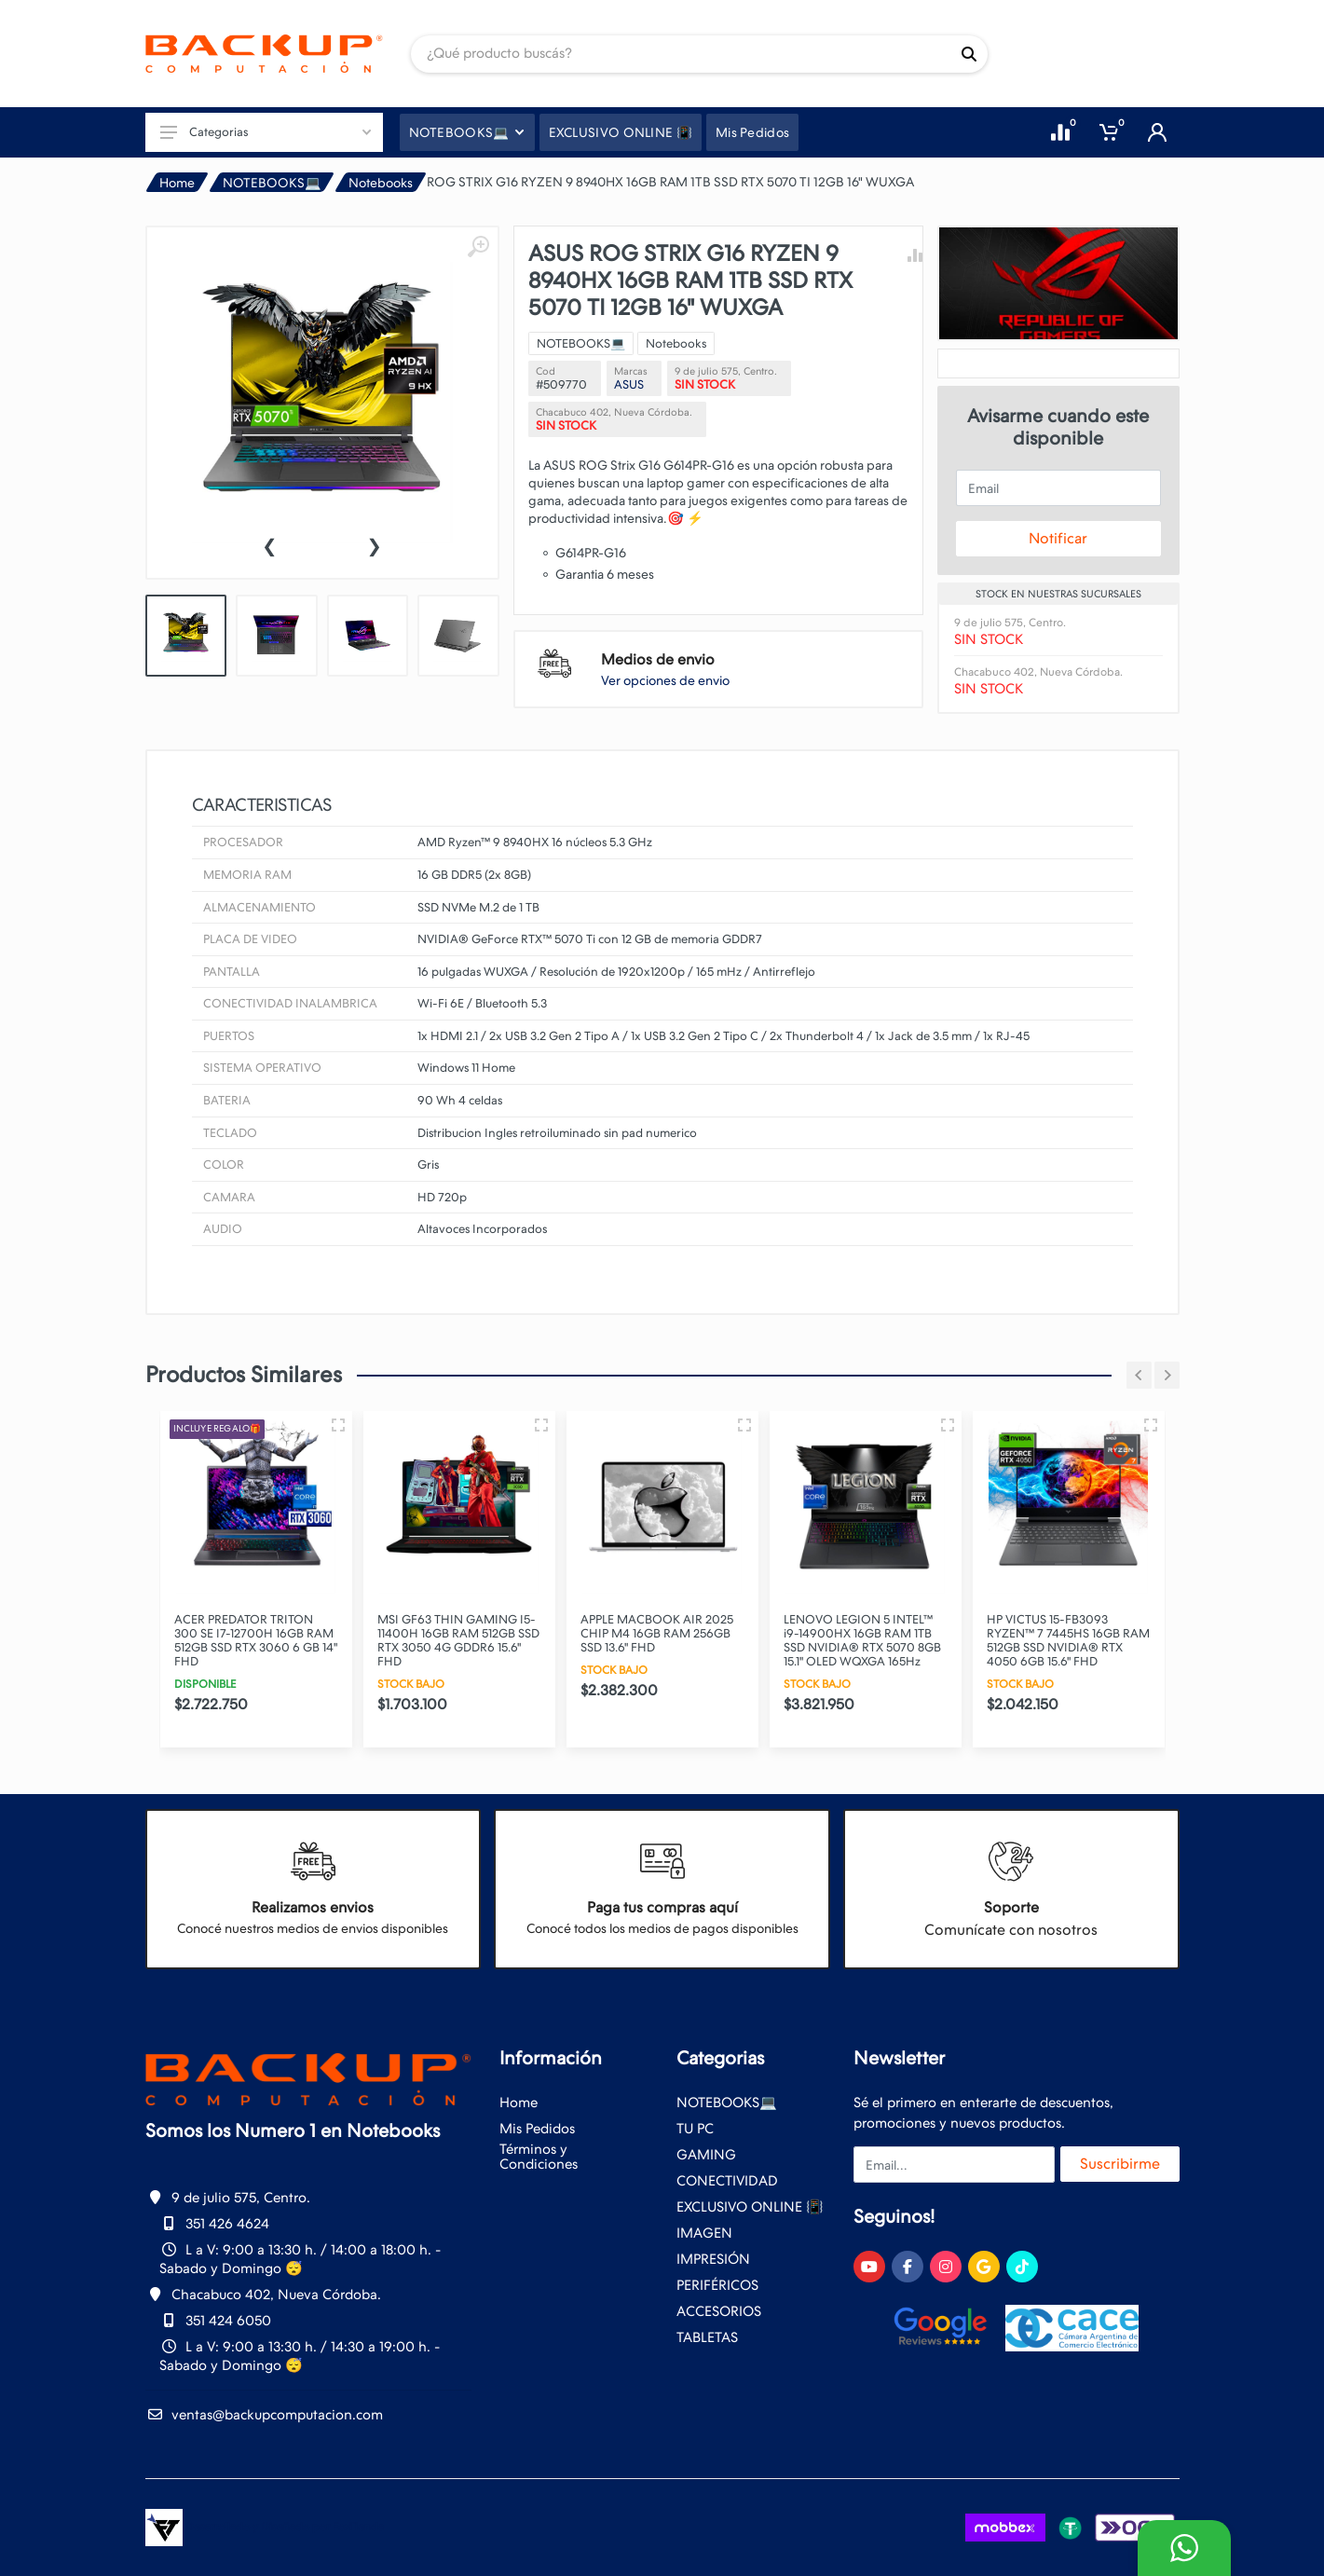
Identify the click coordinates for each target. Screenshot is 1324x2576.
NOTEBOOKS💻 (272, 182)
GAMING (706, 2154)
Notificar (1058, 538)
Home (177, 182)
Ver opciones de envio (665, 680)
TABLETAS (707, 2337)
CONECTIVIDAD (727, 2180)
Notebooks (380, 182)
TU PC (695, 2128)
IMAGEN (704, 2233)
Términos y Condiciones (538, 2157)
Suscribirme (1120, 2163)
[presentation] (269, 544)
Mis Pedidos (537, 2128)
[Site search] (680, 54)
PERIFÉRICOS (717, 2285)
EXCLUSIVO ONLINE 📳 (750, 2206)
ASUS (629, 384)
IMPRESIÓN (713, 2259)
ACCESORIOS (718, 2311)
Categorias (265, 132)
